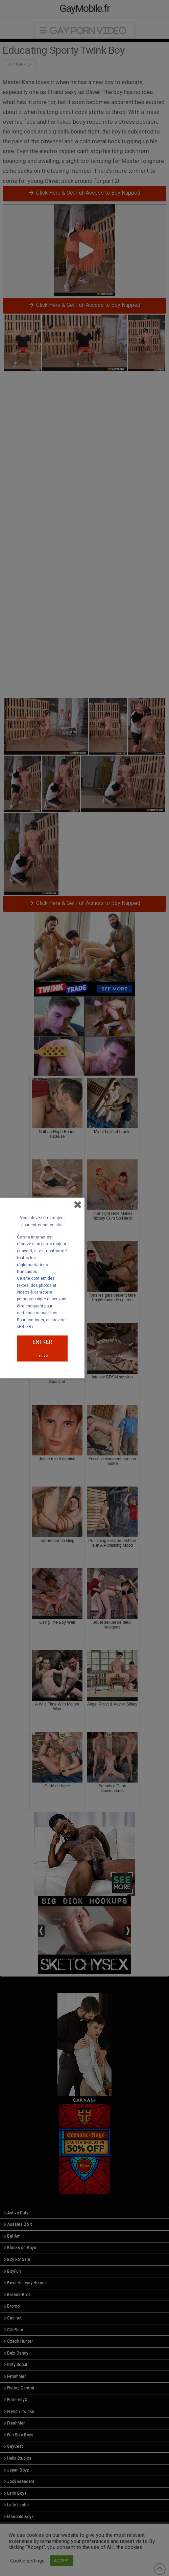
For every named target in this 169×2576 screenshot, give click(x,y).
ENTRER (42, 1342)
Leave (42, 1355)
